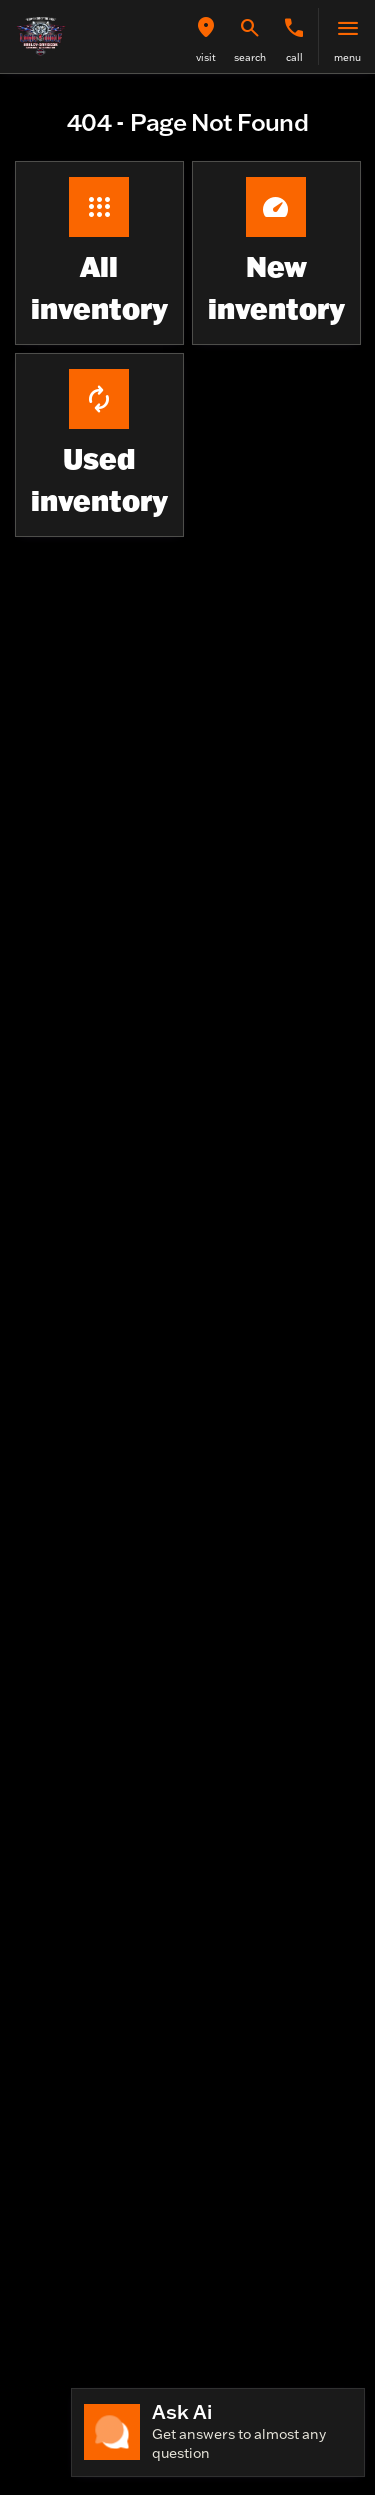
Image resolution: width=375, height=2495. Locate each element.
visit (206, 57)
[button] (206, 36)
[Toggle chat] (218, 2432)
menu (347, 57)
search (250, 57)
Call (294, 57)
